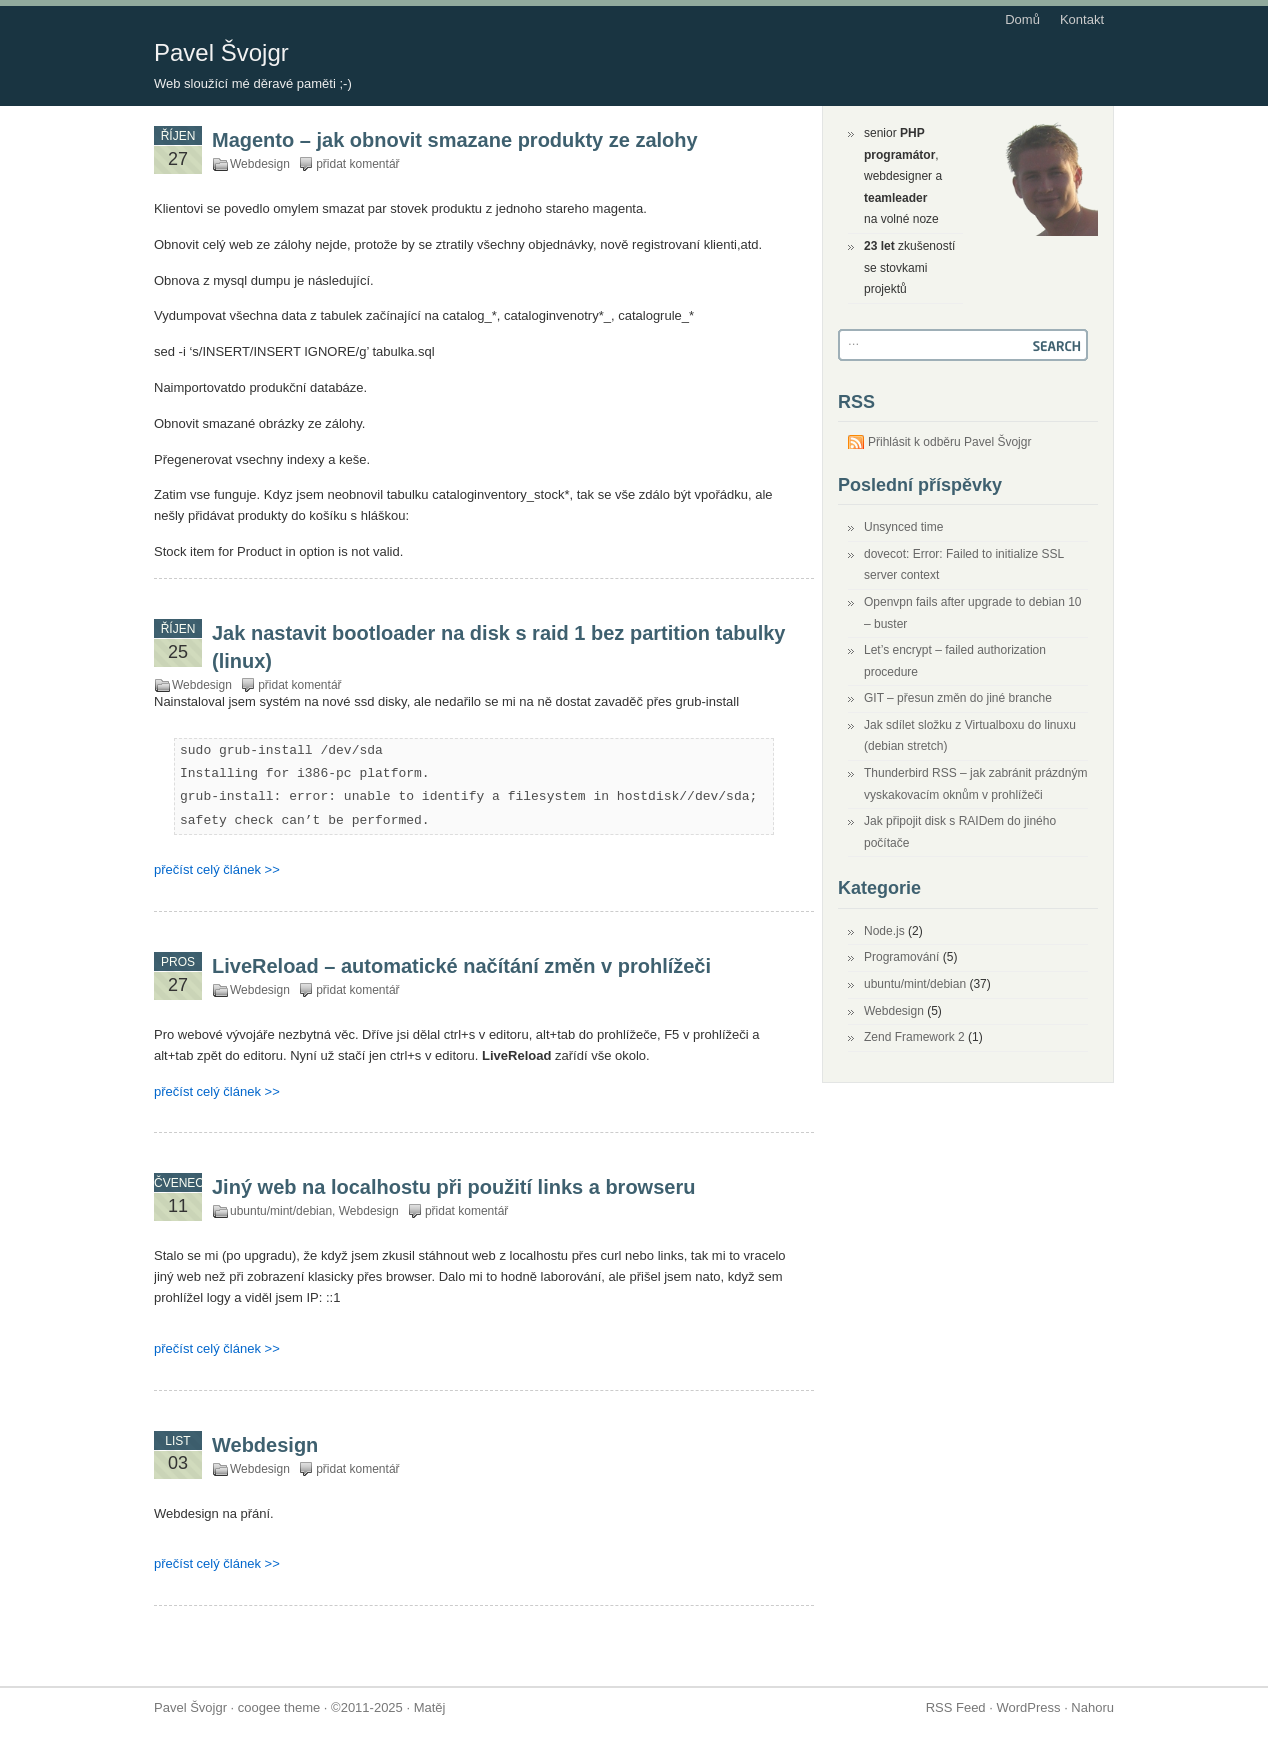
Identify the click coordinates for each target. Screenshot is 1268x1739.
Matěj (430, 1707)
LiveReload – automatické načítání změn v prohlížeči (461, 966)
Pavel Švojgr (221, 52)
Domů (1022, 19)
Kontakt (1082, 19)
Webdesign (260, 164)
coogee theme (279, 1707)
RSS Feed (956, 1707)
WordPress (1028, 1707)
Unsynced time (903, 527)
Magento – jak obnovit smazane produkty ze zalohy (455, 140)
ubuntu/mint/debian (281, 1211)
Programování (901, 957)
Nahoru (1092, 1707)
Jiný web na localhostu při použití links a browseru (453, 1187)
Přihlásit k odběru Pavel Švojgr (949, 442)
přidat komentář (357, 164)
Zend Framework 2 (914, 1037)
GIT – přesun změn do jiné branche (958, 698)
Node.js (884, 931)
